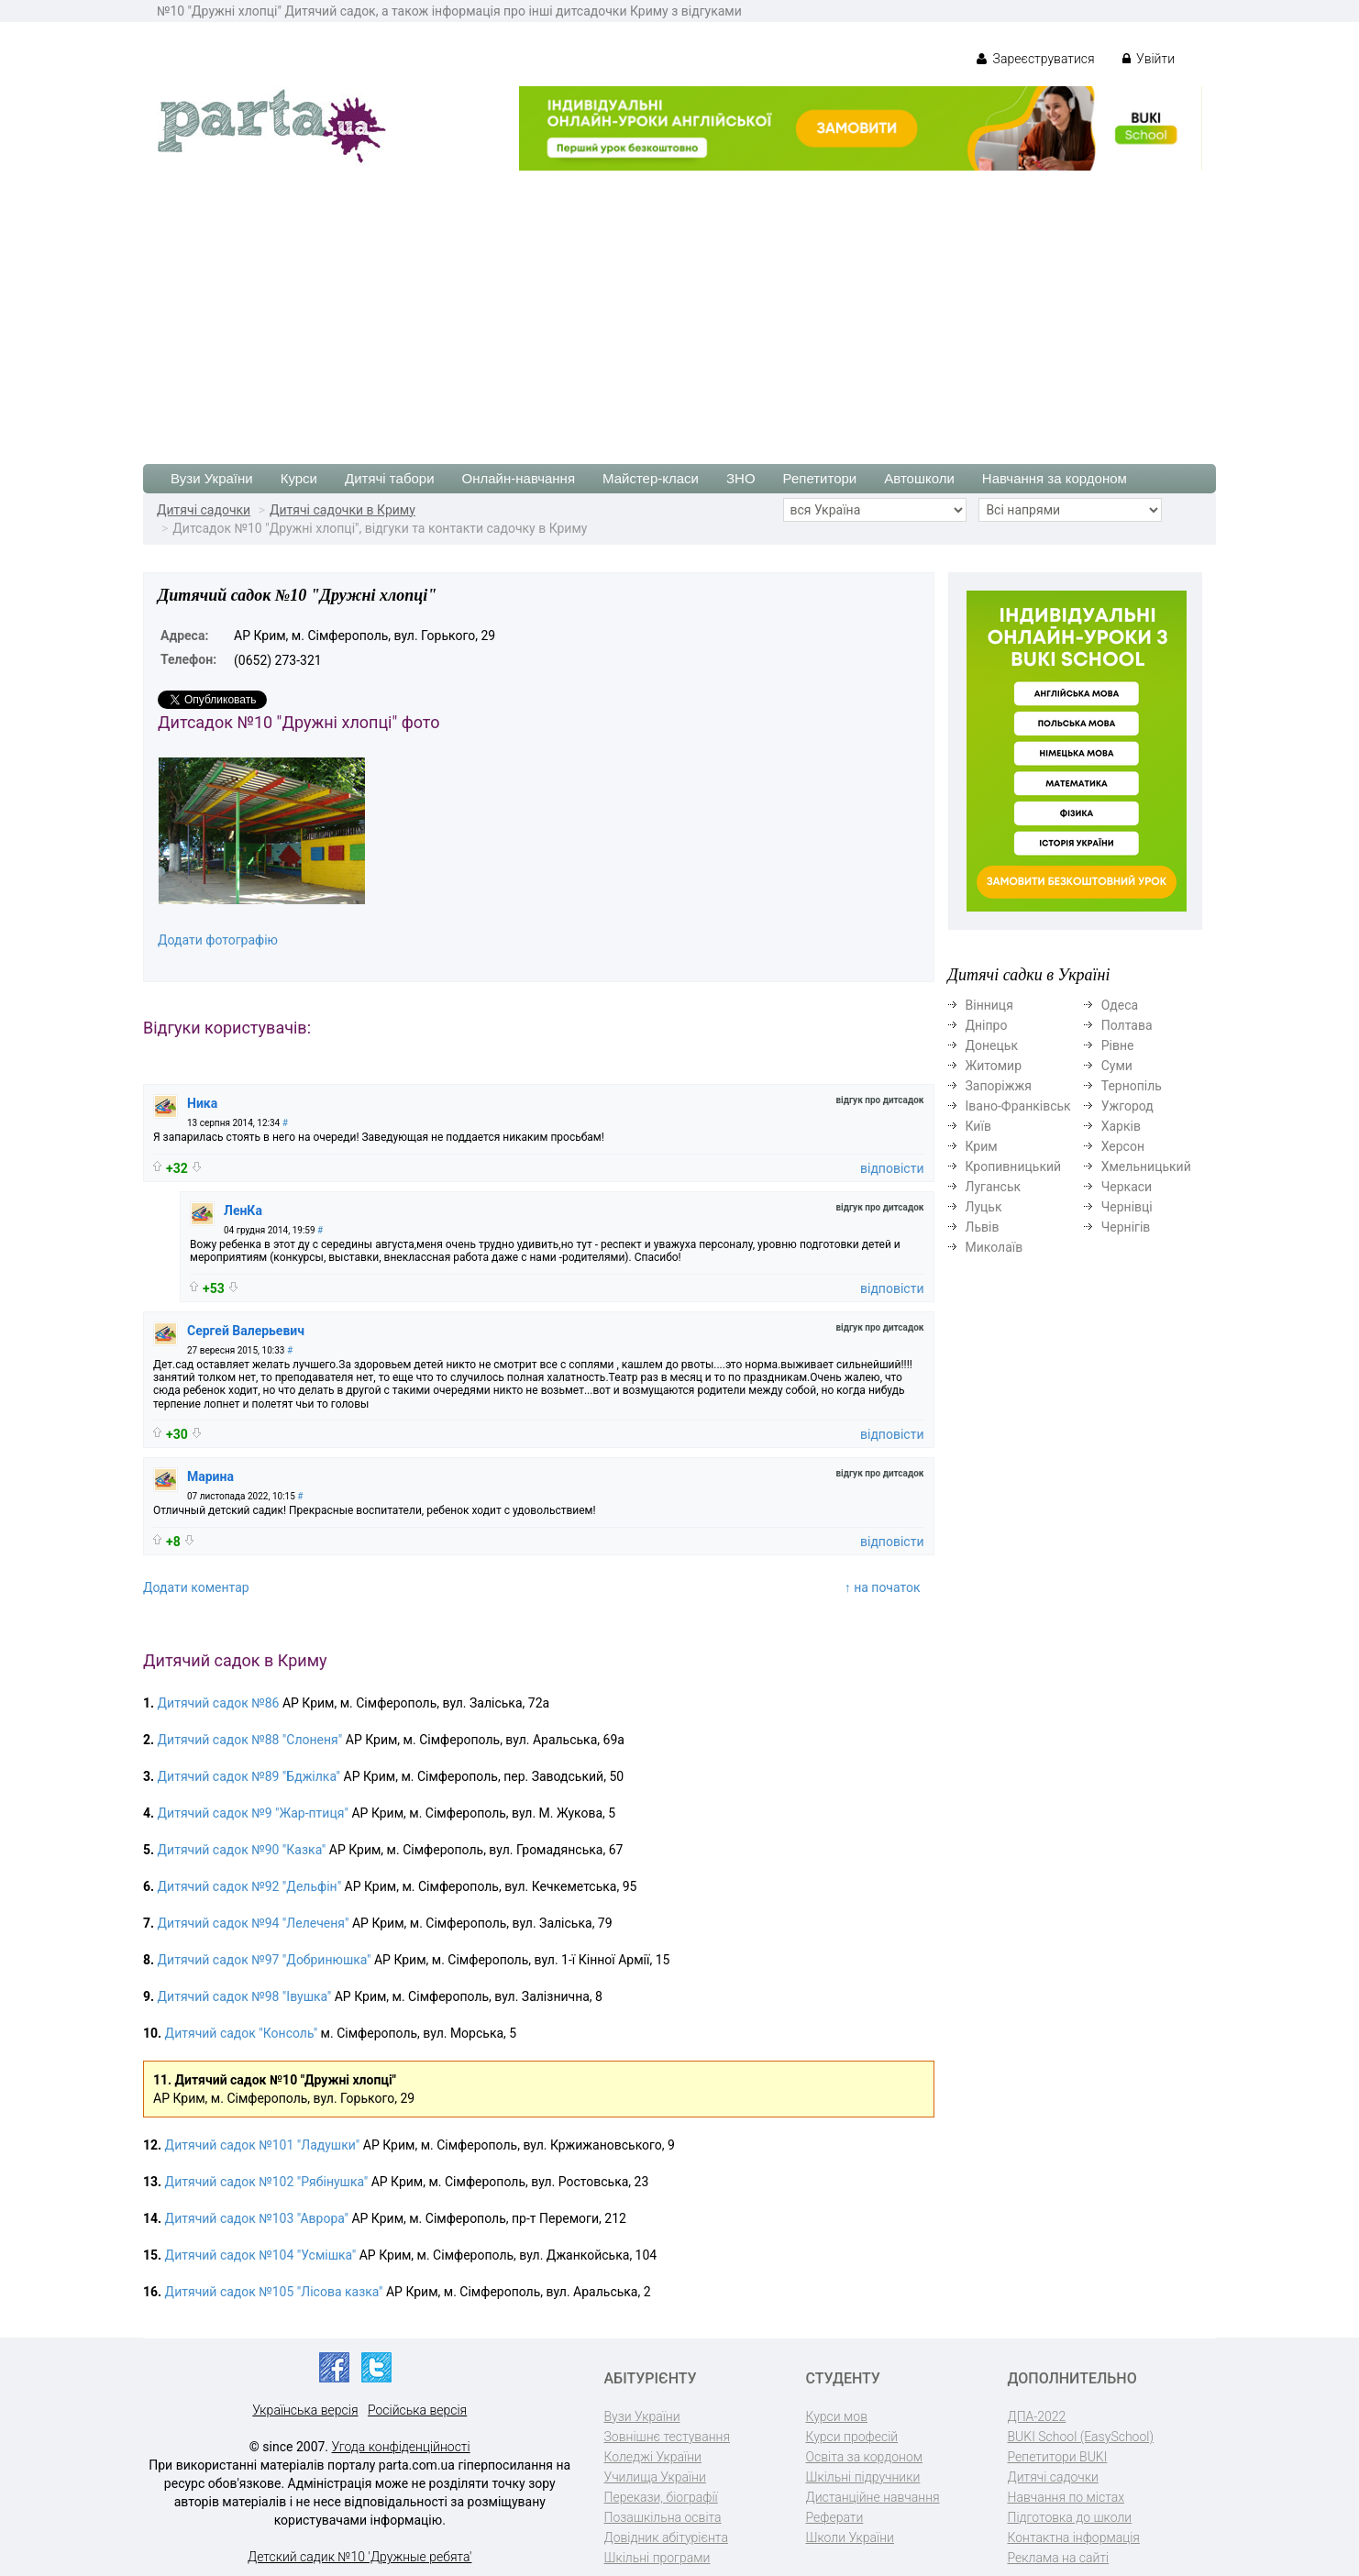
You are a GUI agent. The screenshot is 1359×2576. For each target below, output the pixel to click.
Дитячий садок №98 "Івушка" (245, 1996)
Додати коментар (196, 1587)
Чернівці (1127, 1207)
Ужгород (1127, 1106)
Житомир (994, 1065)
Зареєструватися (1036, 58)
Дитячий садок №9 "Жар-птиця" (253, 1813)
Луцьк (984, 1207)
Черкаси (1126, 1186)
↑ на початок (883, 1587)
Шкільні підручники (863, 2477)
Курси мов (836, 2416)
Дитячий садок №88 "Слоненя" (250, 1739)
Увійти (1148, 58)
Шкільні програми (657, 2557)
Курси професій (852, 2436)
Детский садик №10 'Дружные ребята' (359, 2556)
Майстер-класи (650, 478)
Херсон (1122, 1146)
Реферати (835, 2517)
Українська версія (305, 2410)
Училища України (655, 2477)
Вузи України (212, 478)
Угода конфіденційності (401, 2446)
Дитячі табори (390, 478)
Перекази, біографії (661, 2497)
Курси (299, 478)
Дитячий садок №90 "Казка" (242, 1849)
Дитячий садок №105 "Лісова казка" (274, 2291)
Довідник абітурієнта (666, 2537)
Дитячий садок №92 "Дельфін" (250, 1886)
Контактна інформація (1074, 2537)
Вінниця (989, 1005)
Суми (1116, 1065)
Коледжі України (653, 2456)
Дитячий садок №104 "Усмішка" (261, 2255)
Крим (982, 1146)
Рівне (1117, 1045)
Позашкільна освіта (663, 2517)
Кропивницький (1014, 1166)
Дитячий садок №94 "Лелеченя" (253, 1923)
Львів (983, 1227)
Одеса (1119, 1005)
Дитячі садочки (203, 510)
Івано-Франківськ (1018, 1106)
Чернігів (1126, 1227)
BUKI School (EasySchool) (1081, 2436)
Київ (978, 1126)
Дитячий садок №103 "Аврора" (256, 2218)
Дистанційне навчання (873, 2497)
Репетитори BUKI (1058, 2456)
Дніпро (987, 1025)
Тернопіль (1131, 1085)
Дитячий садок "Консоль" (241, 2033)
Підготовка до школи (1070, 2517)
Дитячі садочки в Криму (342, 510)
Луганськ (994, 1186)
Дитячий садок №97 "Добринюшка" (264, 1959)
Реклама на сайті (1059, 2557)
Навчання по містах (1066, 2497)
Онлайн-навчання (518, 478)
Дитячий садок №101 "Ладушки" (262, 2145)
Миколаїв (994, 1247)
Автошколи (919, 478)
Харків (1121, 1126)
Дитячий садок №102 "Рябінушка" (267, 2181)
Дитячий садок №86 (219, 1703)
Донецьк (992, 1045)
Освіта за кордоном (864, 2456)
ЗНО (741, 478)
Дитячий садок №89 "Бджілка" (249, 1776)
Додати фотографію (218, 940)
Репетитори (820, 478)
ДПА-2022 (1037, 2416)
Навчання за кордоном (1054, 478)
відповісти (891, 1168)
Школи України (850, 2537)
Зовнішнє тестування (667, 2436)
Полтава (1127, 1025)
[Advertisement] (679, 308)
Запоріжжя (999, 1085)
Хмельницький (1146, 1166)
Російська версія (417, 2410)
